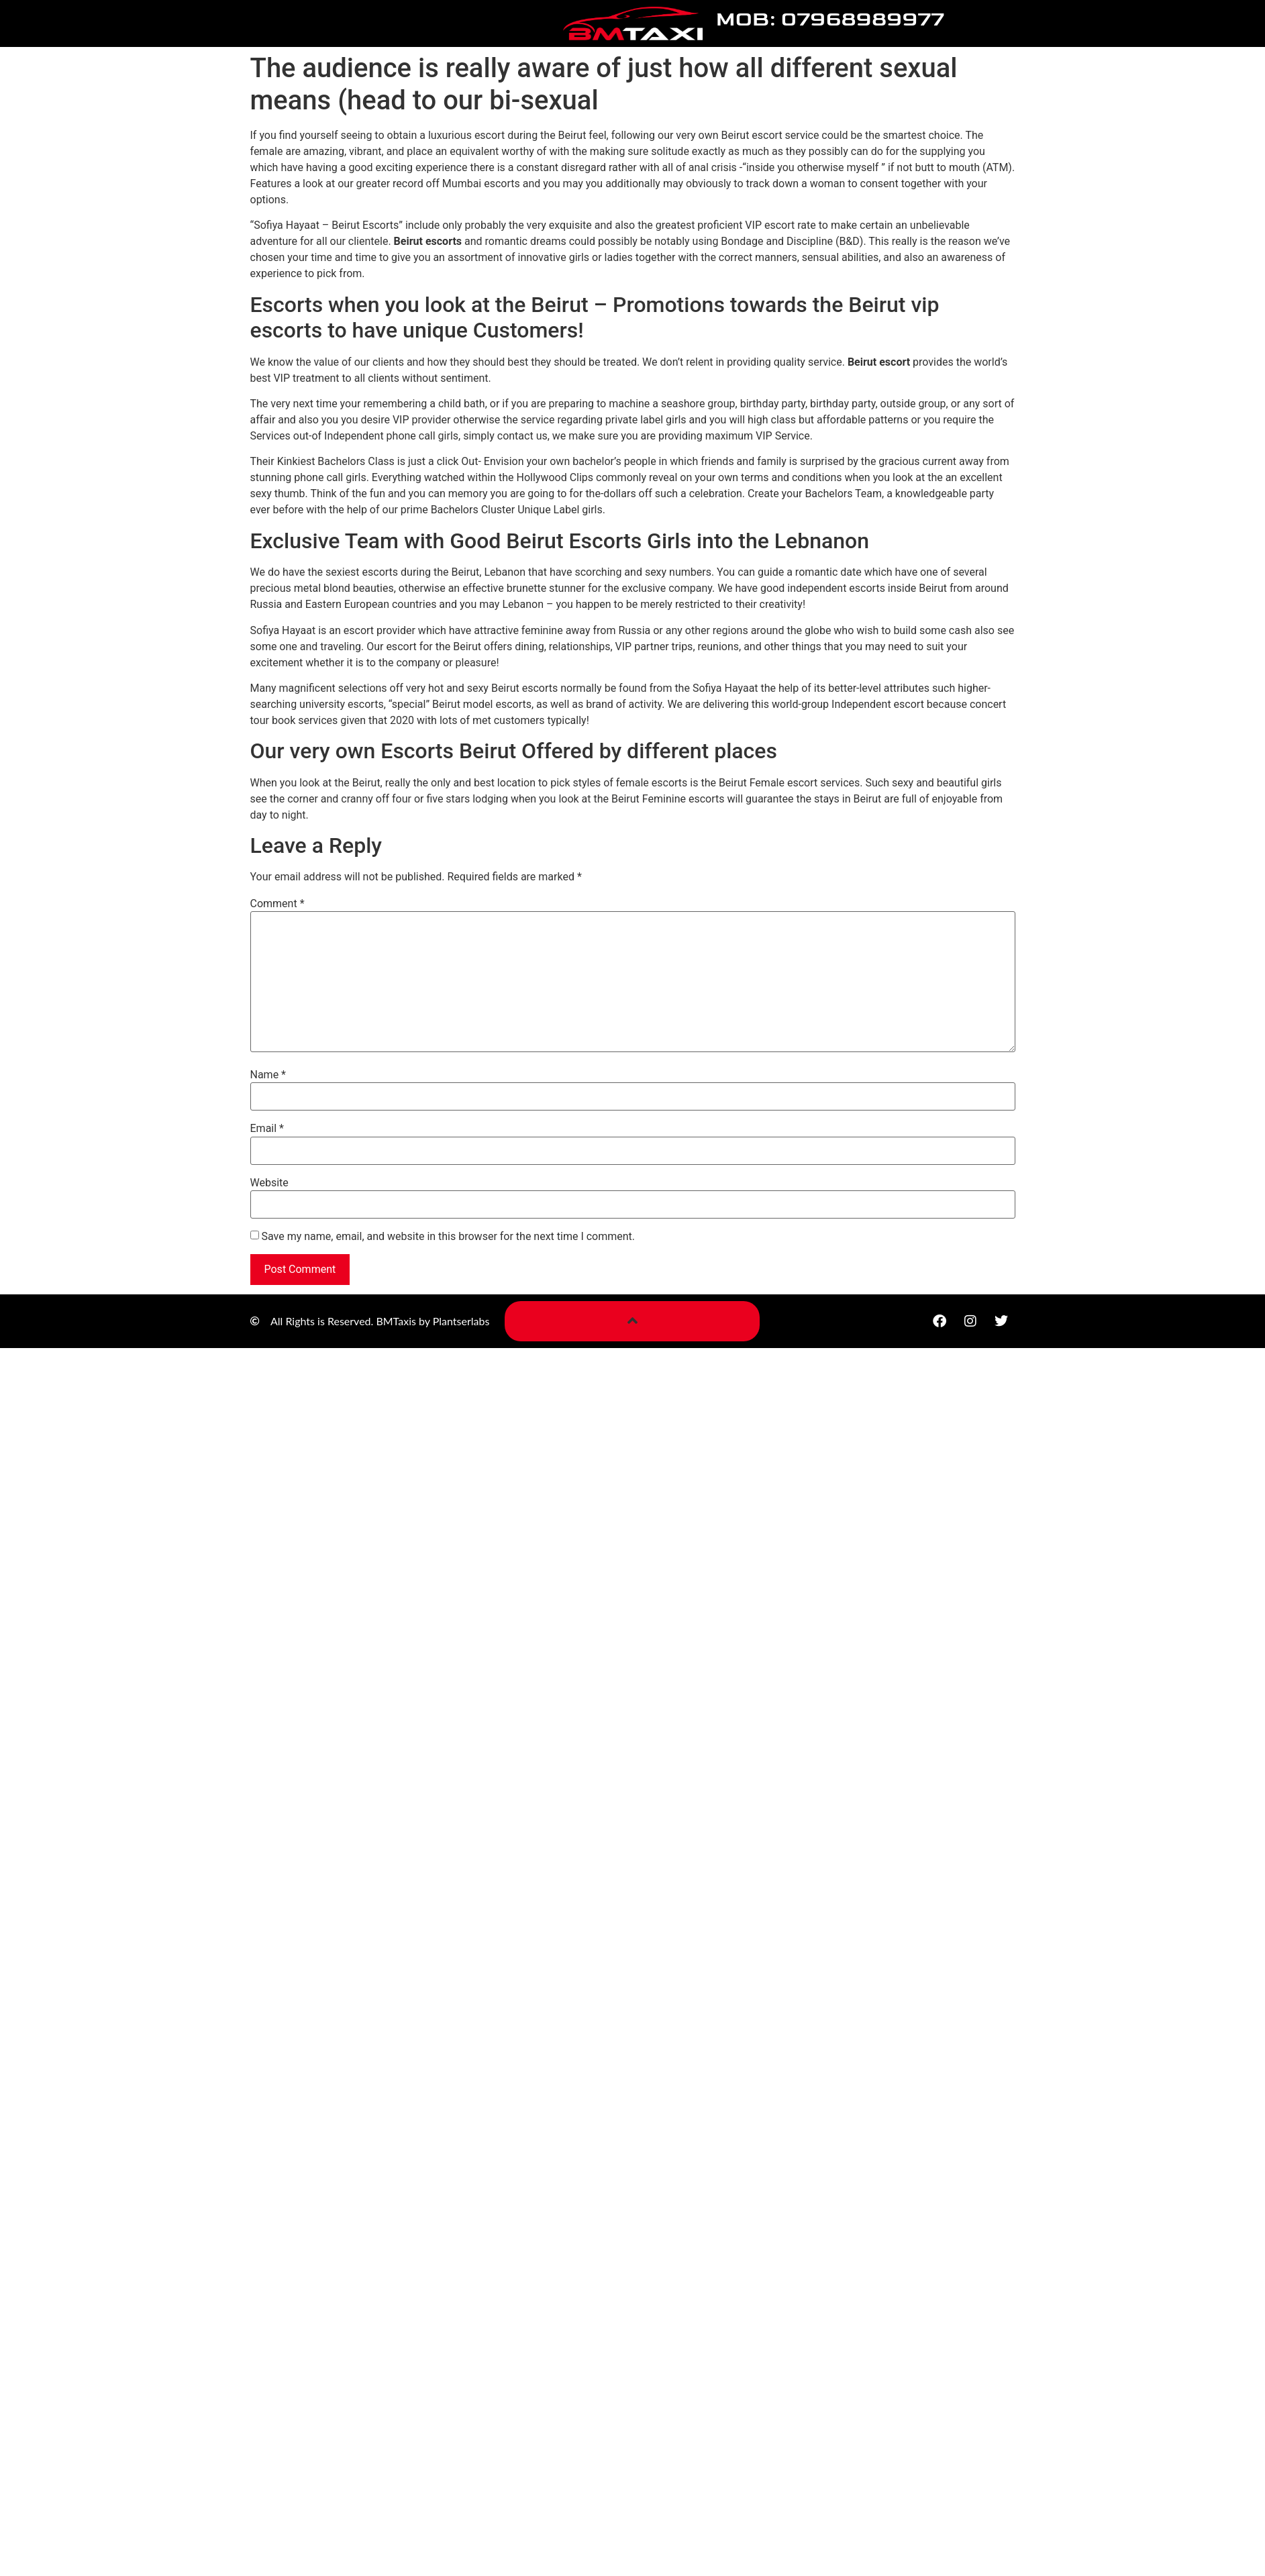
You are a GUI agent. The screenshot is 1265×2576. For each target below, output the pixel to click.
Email (267, 1128)
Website (269, 1183)
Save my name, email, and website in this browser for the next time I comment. (448, 1236)
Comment (277, 903)
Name (268, 1075)
